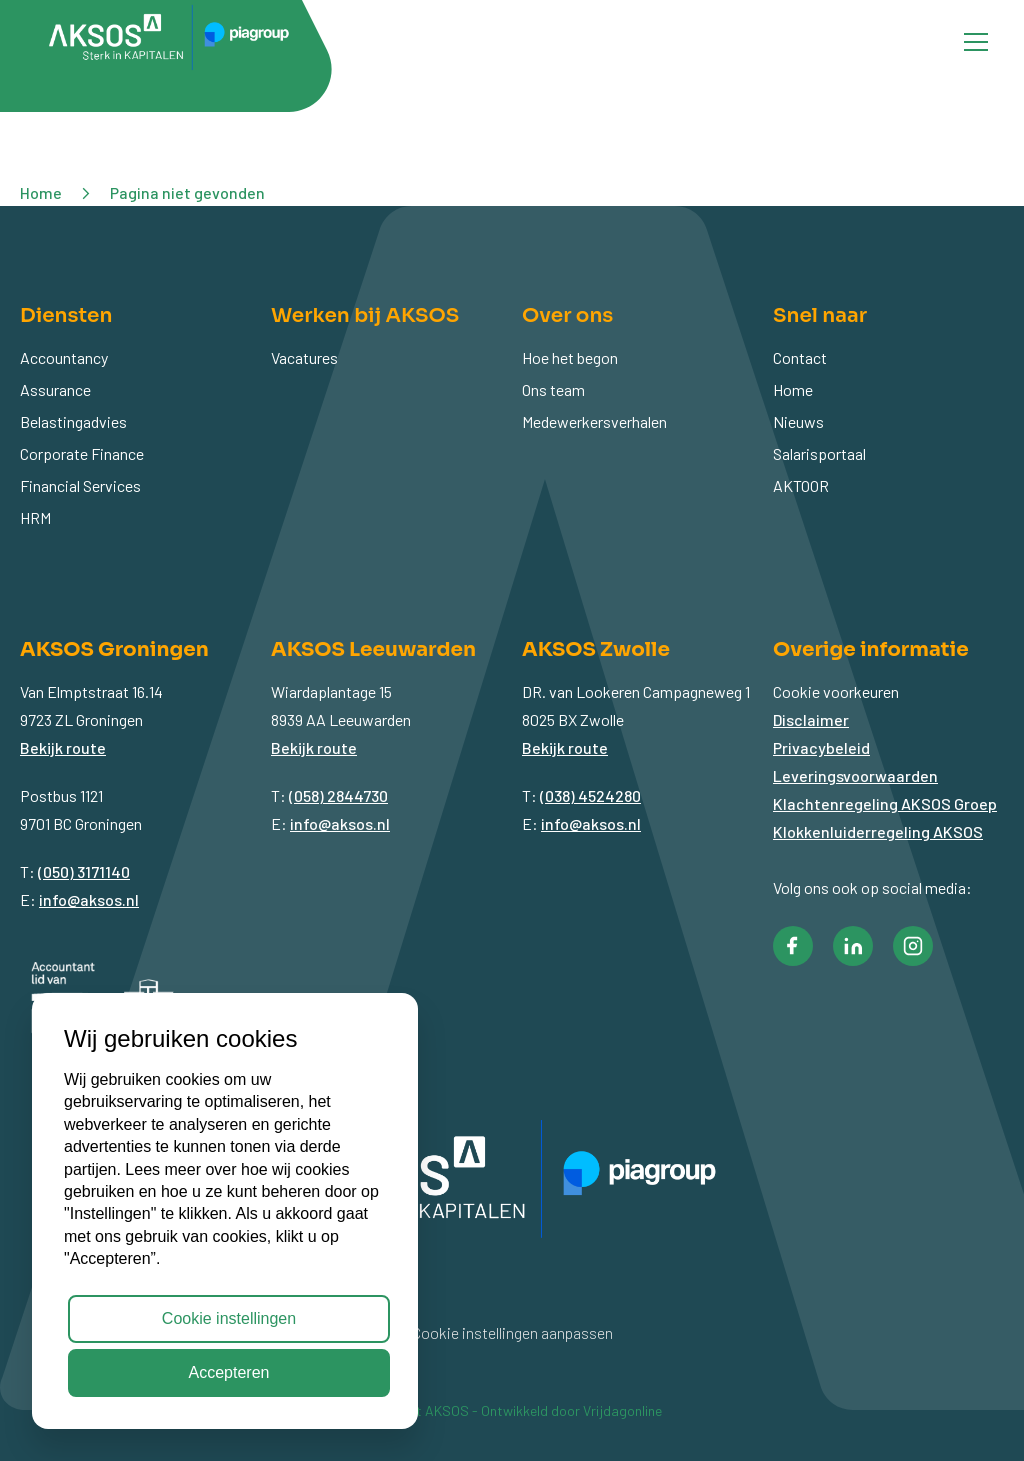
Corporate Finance (82, 453)
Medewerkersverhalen (594, 421)
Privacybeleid (821, 747)
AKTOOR (801, 485)
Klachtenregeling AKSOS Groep (885, 803)
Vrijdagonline (622, 1410)
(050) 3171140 (84, 871)
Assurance (55, 389)
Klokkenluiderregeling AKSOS (878, 831)
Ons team (553, 389)
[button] (793, 946)
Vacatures (304, 357)
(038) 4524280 (590, 795)
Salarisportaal (819, 453)
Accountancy (64, 357)
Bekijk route (63, 747)
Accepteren (229, 1372)
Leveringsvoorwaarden (855, 775)
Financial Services (80, 485)
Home (793, 389)
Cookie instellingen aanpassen (512, 1332)
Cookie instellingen (229, 1318)
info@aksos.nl (89, 899)
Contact (800, 357)
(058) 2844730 (338, 795)
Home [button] (41, 192)
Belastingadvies (73, 421)
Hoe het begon (570, 357)
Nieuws (798, 421)
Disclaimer (811, 719)
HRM (35, 517)
